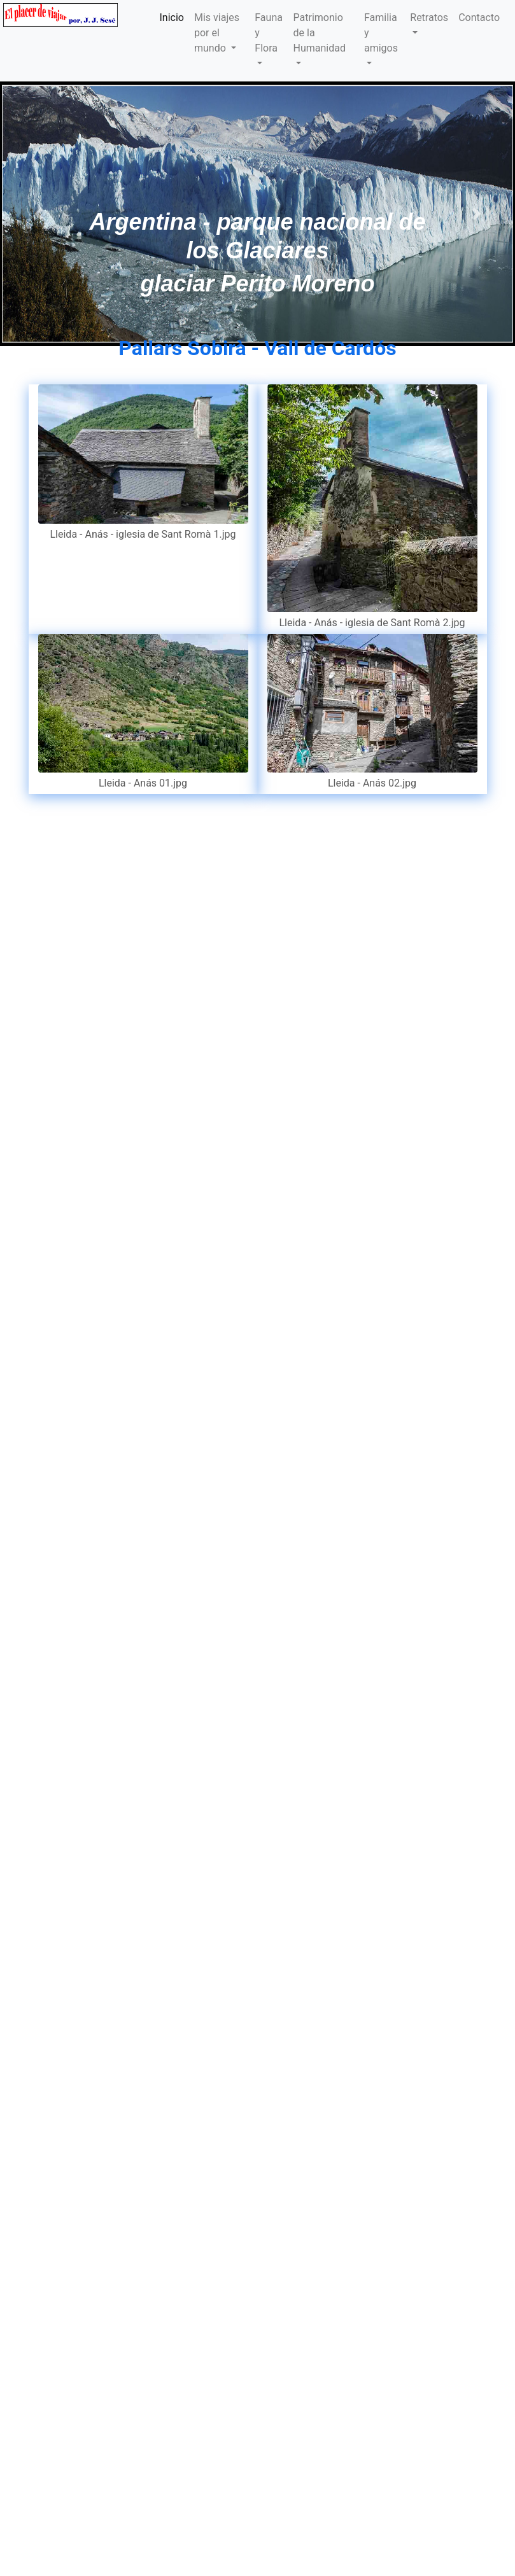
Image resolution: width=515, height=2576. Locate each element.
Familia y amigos (381, 32)
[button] (38, 213)
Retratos (429, 17)
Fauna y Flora (269, 32)
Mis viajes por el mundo (216, 32)
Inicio (172, 17)
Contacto (479, 17)
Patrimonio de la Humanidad (319, 32)
